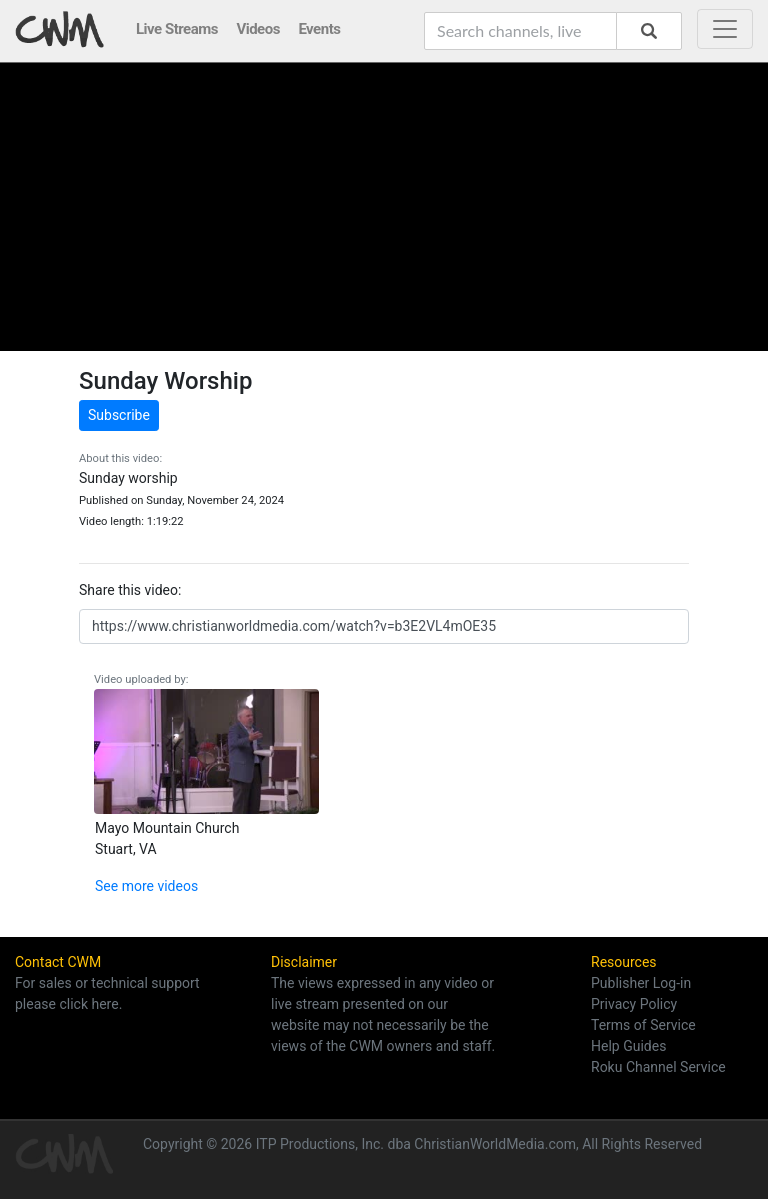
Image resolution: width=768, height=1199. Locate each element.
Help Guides (628, 1046)
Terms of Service (643, 1025)
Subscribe (119, 415)
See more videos (146, 886)
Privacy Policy (634, 1004)
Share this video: (130, 590)
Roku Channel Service (658, 1067)
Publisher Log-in (641, 983)
